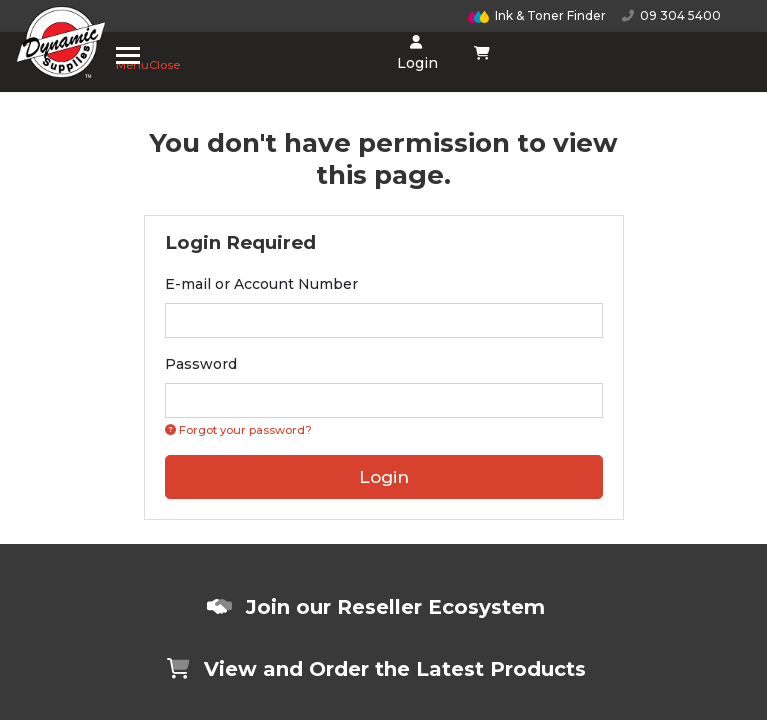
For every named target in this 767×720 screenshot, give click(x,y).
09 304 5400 (671, 15)
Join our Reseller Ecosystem (376, 607)
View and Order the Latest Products (376, 669)
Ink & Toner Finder (537, 15)
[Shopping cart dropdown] (481, 53)
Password (201, 364)
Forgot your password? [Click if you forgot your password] (238, 430)
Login (415, 53)
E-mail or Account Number (261, 284)
